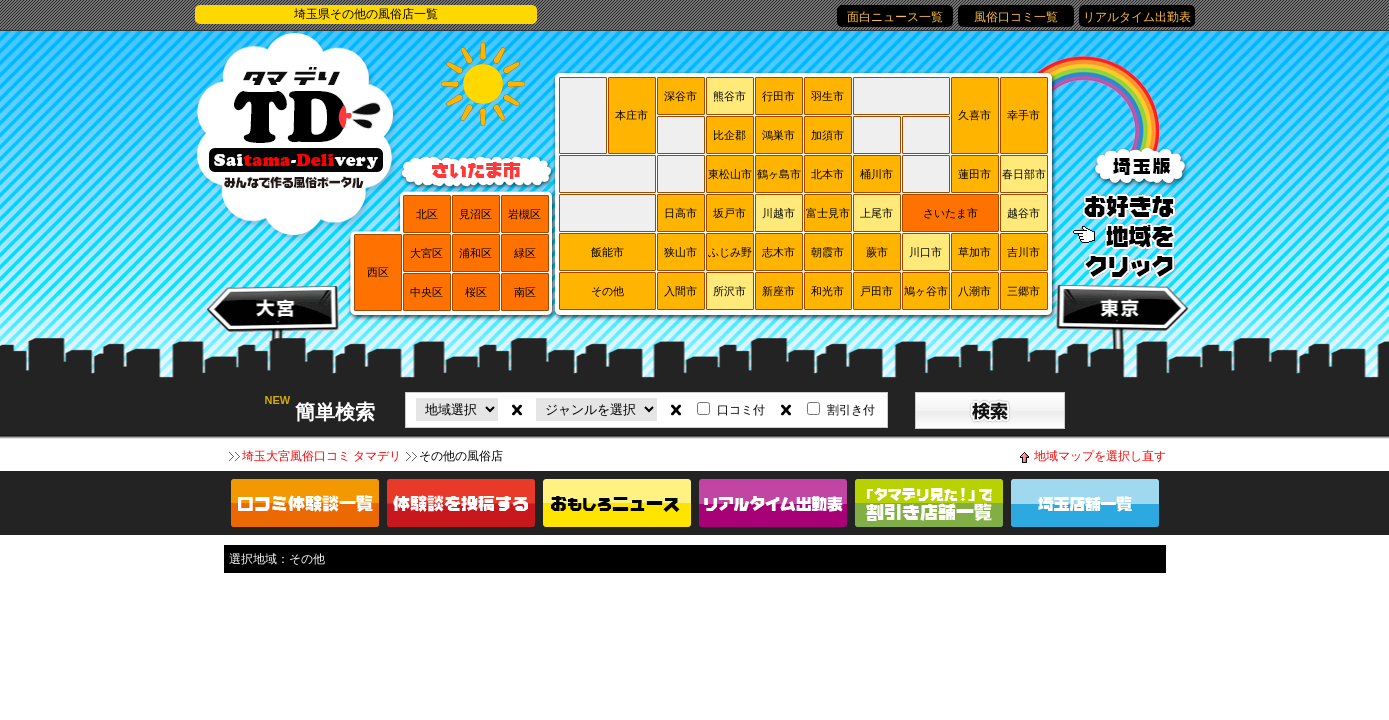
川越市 (778, 213)
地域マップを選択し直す (1100, 456)
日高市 (680, 213)
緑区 (525, 253)
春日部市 (1024, 174)
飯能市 (607, 252)
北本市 (827, 174)
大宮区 (426, 253)
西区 (378, 272)
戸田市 (876, 291)
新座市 (778, 291)
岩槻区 (524, 214)
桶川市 (876, 174)
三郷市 (1023, 291)
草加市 (974, 252)
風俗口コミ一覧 (1016, 17)
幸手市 (1023, 115)
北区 (427, 214)
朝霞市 (827, 252)
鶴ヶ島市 (779, 174)
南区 (525, 292)
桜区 (476, 292)
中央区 (426, 292)
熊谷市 (729, 96)
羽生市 (827, 96)
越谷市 (1023, 213)
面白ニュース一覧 (895, 17)
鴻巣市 (778, 135)
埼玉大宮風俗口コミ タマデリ (321, 456)
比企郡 (729, 135)
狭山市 (680, 252)
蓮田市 (974, 174)
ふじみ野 (730, 252)
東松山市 (730, 174)
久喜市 (974, 115)
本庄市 (631, 115)
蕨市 (877, 252)
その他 (607, 291)
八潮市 (974, 291)
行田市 (778, 96)
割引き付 (851, 410)
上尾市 (876, 213)
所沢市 (729, 291)
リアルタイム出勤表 (1137, 17)
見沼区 (475, 214)
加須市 (827, 135)
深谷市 (680, 96)
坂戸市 (729, 213)
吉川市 (1023, 252)
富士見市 (828, 213)
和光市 (827, 291)
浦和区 (475, 253)
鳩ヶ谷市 (926, 291)
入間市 (680, 291)
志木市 (778, 252)
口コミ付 (741, 410)
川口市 (925, 252)
